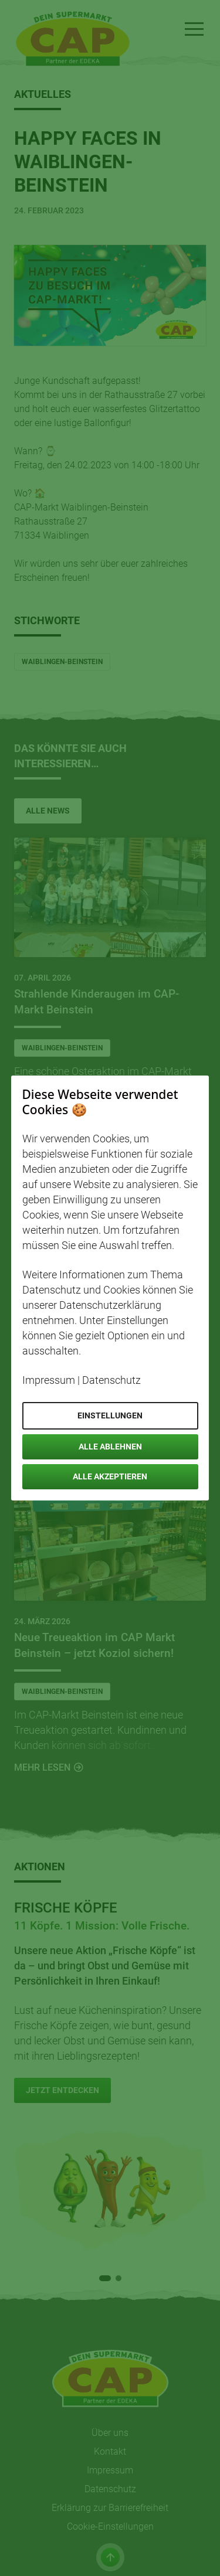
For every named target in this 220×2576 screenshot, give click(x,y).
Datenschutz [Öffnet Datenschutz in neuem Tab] (111, 1380)
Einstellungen (110, 1415)
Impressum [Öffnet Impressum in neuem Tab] (48, 1380)
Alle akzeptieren (110, 1476)
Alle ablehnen (110, 1446)
